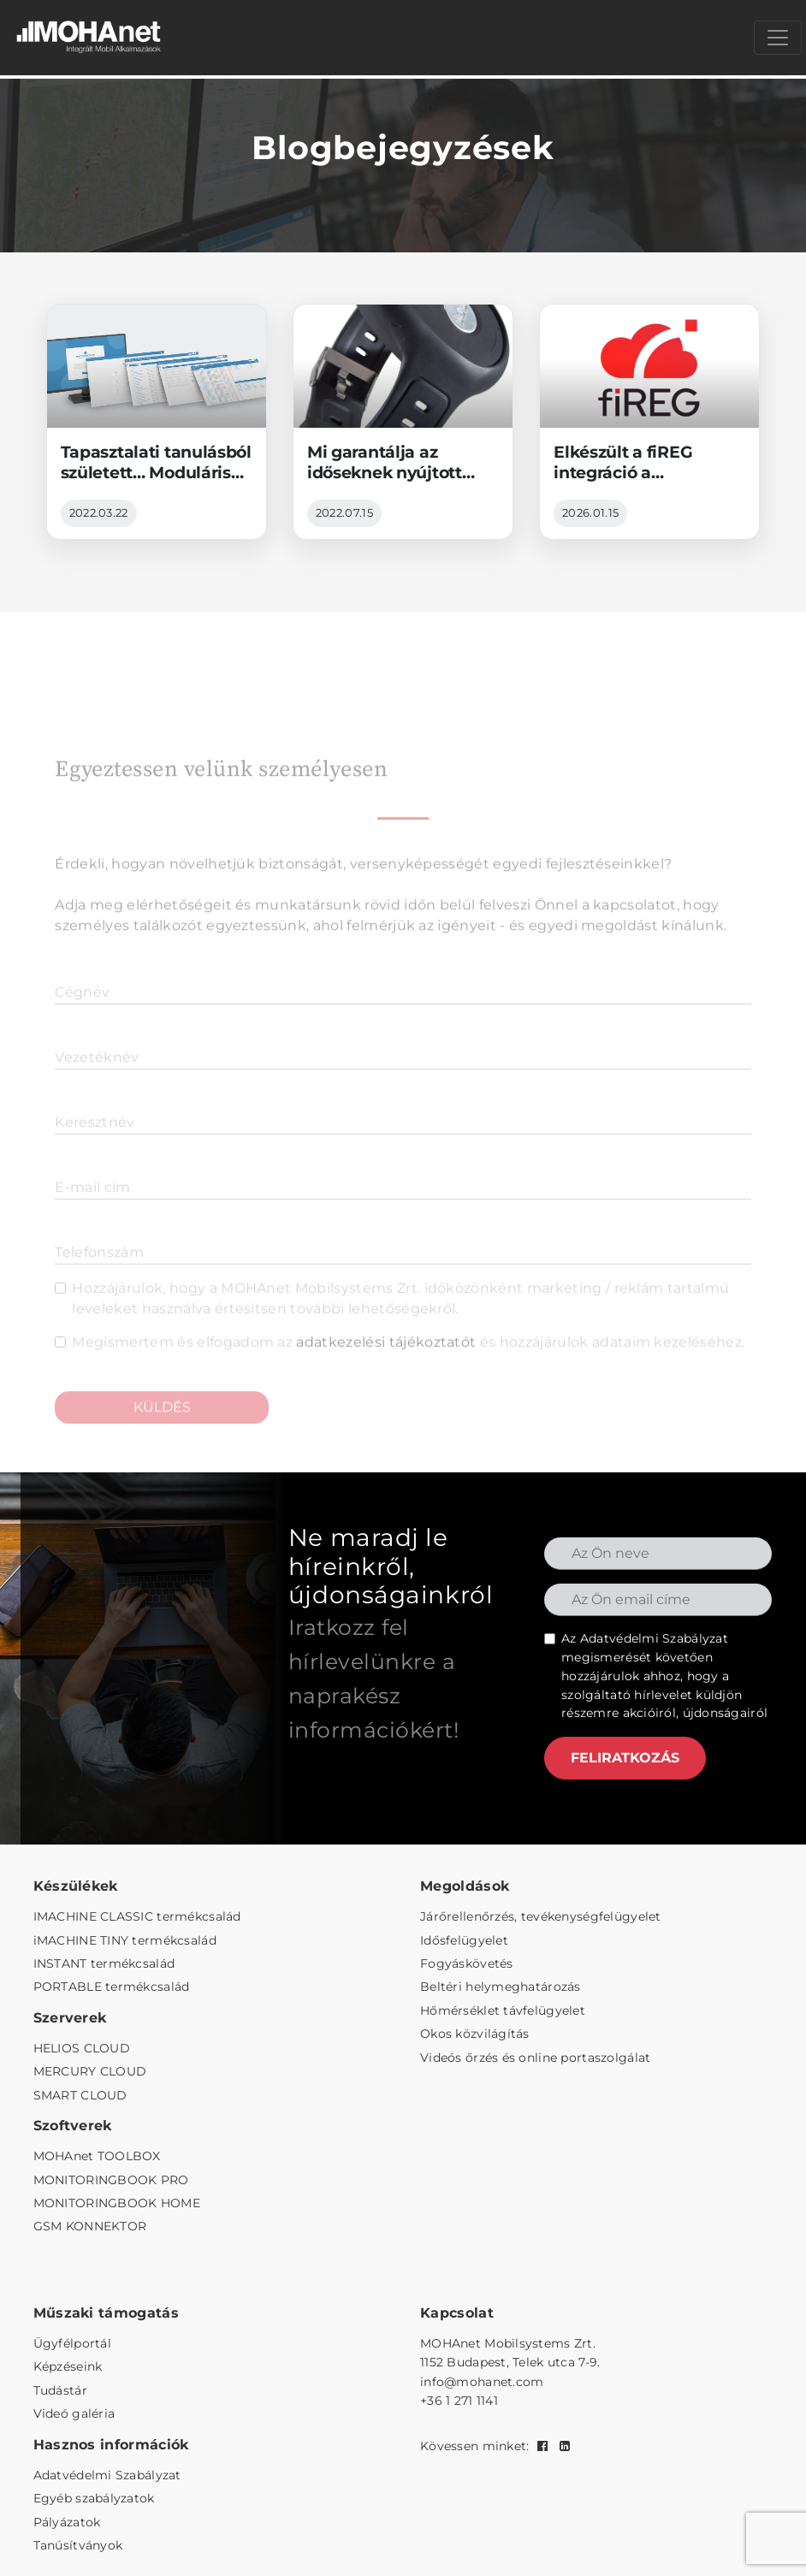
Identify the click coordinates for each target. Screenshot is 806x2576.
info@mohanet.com (481, 2381)
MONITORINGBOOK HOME (116, 2203)
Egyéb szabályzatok (94, 2498)
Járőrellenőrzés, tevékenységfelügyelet (540, 1916)
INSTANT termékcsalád (104, 1963)
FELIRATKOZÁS (625, 1758)
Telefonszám (99, 1276)
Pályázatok (67, 2522)
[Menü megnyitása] (778, 38)
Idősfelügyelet (464, 1940)
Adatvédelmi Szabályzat (654, 1638)
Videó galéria (74, 2413)
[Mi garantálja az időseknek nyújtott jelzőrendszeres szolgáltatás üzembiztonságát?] (403, 422)
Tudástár (60, 2390)
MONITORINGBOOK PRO (111, 2180)
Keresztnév (94, 1146)
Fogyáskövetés (466, 1963)
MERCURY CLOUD (90, 2071)
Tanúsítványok (78, 2545)
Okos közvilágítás (475, 2033)
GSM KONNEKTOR (90, 2226)
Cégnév (82, 1016)
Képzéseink (68, 2366)
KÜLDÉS (162, 1431)
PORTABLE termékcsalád (111, 1986)
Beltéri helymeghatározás (500, 1986)
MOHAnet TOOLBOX (97, 2156)
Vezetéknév (97, 1081)
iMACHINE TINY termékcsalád (124, 1940)
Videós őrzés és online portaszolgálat (535, 2057)
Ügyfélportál (72, 2343)
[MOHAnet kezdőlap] (89, 37)
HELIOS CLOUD (81, 2048)
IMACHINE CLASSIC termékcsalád (137, 1916)
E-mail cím (92, 1211)
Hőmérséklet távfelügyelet (502, 2010)
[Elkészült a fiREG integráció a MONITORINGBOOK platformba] (649, 422)
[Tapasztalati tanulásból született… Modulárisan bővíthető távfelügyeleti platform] (156, 422)
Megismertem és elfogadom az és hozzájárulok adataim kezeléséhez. (408, 1366)
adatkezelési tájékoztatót (386, 1366)
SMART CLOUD (80, 2095)
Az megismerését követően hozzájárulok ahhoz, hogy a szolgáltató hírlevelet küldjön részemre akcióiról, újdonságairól (664, 1675)
